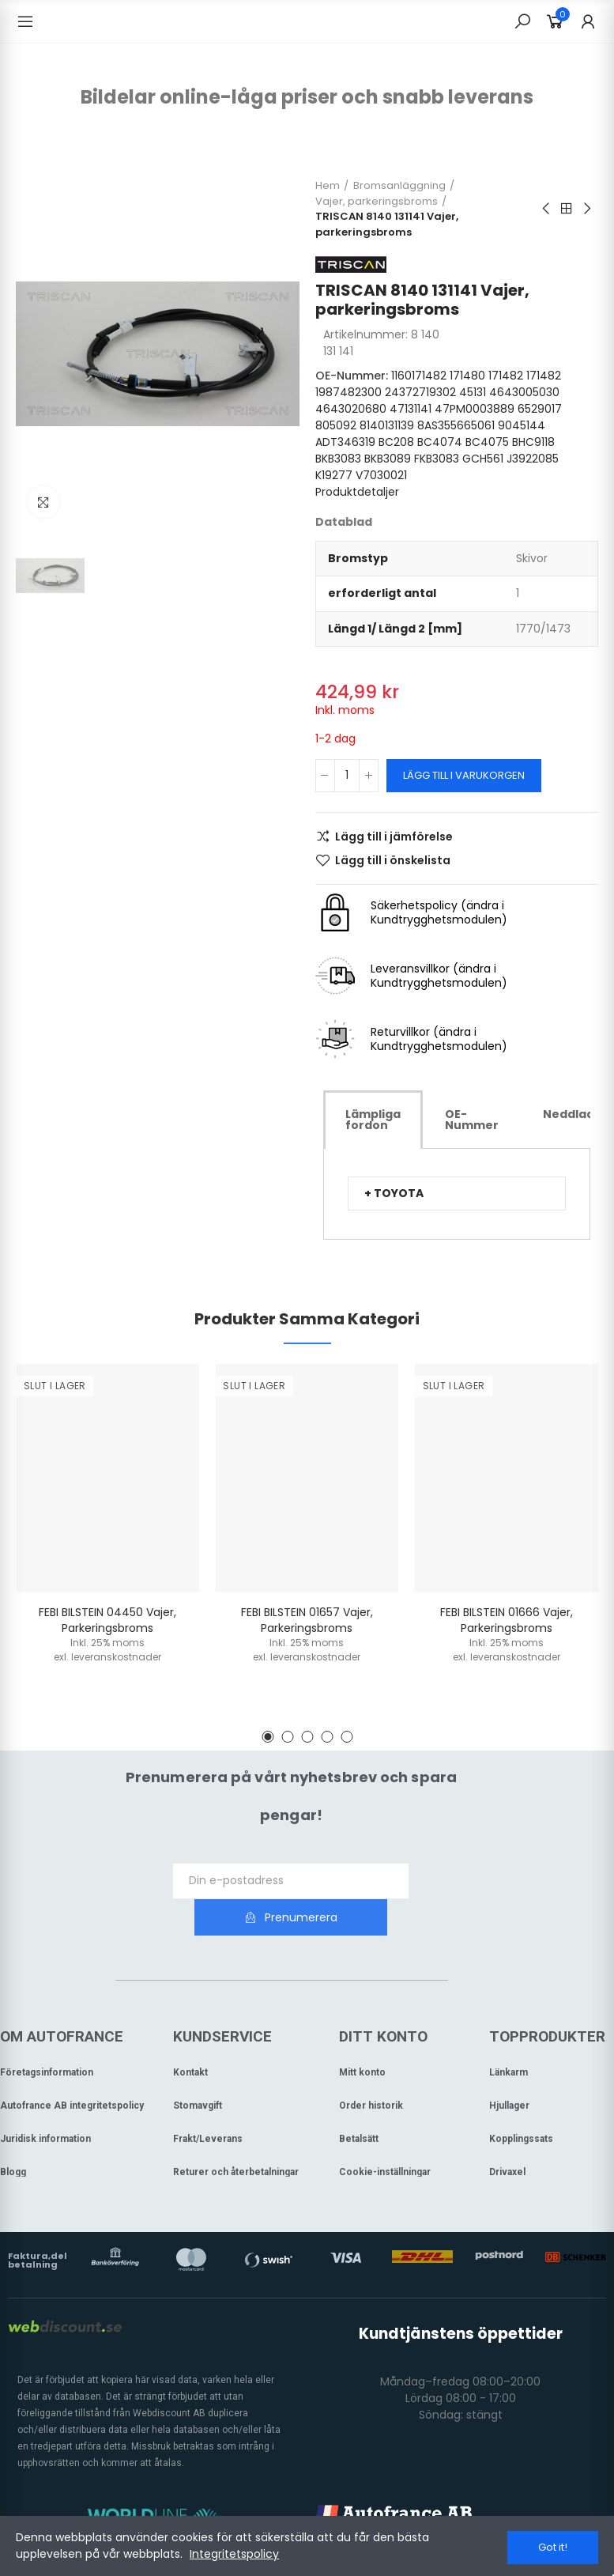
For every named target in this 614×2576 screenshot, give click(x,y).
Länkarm (508, 2036)
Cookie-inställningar (385, 2135)
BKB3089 (387, 458)
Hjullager (509, 2069)
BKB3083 (338, 458)
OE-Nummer (472, 1119)
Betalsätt (359, 2102)
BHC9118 (533, 442)
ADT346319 (345, 442)
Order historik (371, 2069)
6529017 (540, 409)
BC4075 (487, 442)
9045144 (521, 425)
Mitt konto (362, 2036)
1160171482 (418, 375)
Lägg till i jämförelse (394, 836)
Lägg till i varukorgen (464, 775)
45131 (472, 392)
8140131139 (387, 425)
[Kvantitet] (347, 775)
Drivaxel (507, 2135)
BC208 (396, 442)
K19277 (333, 475)
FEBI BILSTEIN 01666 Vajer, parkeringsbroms (506, 1620)
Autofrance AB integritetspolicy (72, 2069)
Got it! (552, 2547)
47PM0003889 (474, 409)
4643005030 (524, 392)
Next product (586, 209)
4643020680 (350, 409)
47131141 (410, 409)
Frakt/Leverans (208, 2102)
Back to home (566, 209)
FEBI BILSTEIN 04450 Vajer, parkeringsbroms (107, 1620)
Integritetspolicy (234, 2555)
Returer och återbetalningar (236, 2135)
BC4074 (439, 442)
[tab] (373, 1119)
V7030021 (381, 475)
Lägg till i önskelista (392, 860)
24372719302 (420, 392)
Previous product (547, 209)
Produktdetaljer (357, 492)
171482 (505, 375)
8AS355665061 (456, 425)
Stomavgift (197, 2069)
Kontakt (190, 2036)
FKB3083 (436, 458)
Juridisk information (45, 2102)
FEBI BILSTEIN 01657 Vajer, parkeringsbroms (307, 1620)
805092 (335, 425)
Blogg (13, 2135)
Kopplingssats (521, 2102)
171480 (467, 375)
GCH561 (482, 458)
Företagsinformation (46, 2036)
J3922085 (533, 458)
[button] (457, 1194)
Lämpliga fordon (373, 1119)
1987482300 (348, 392)
